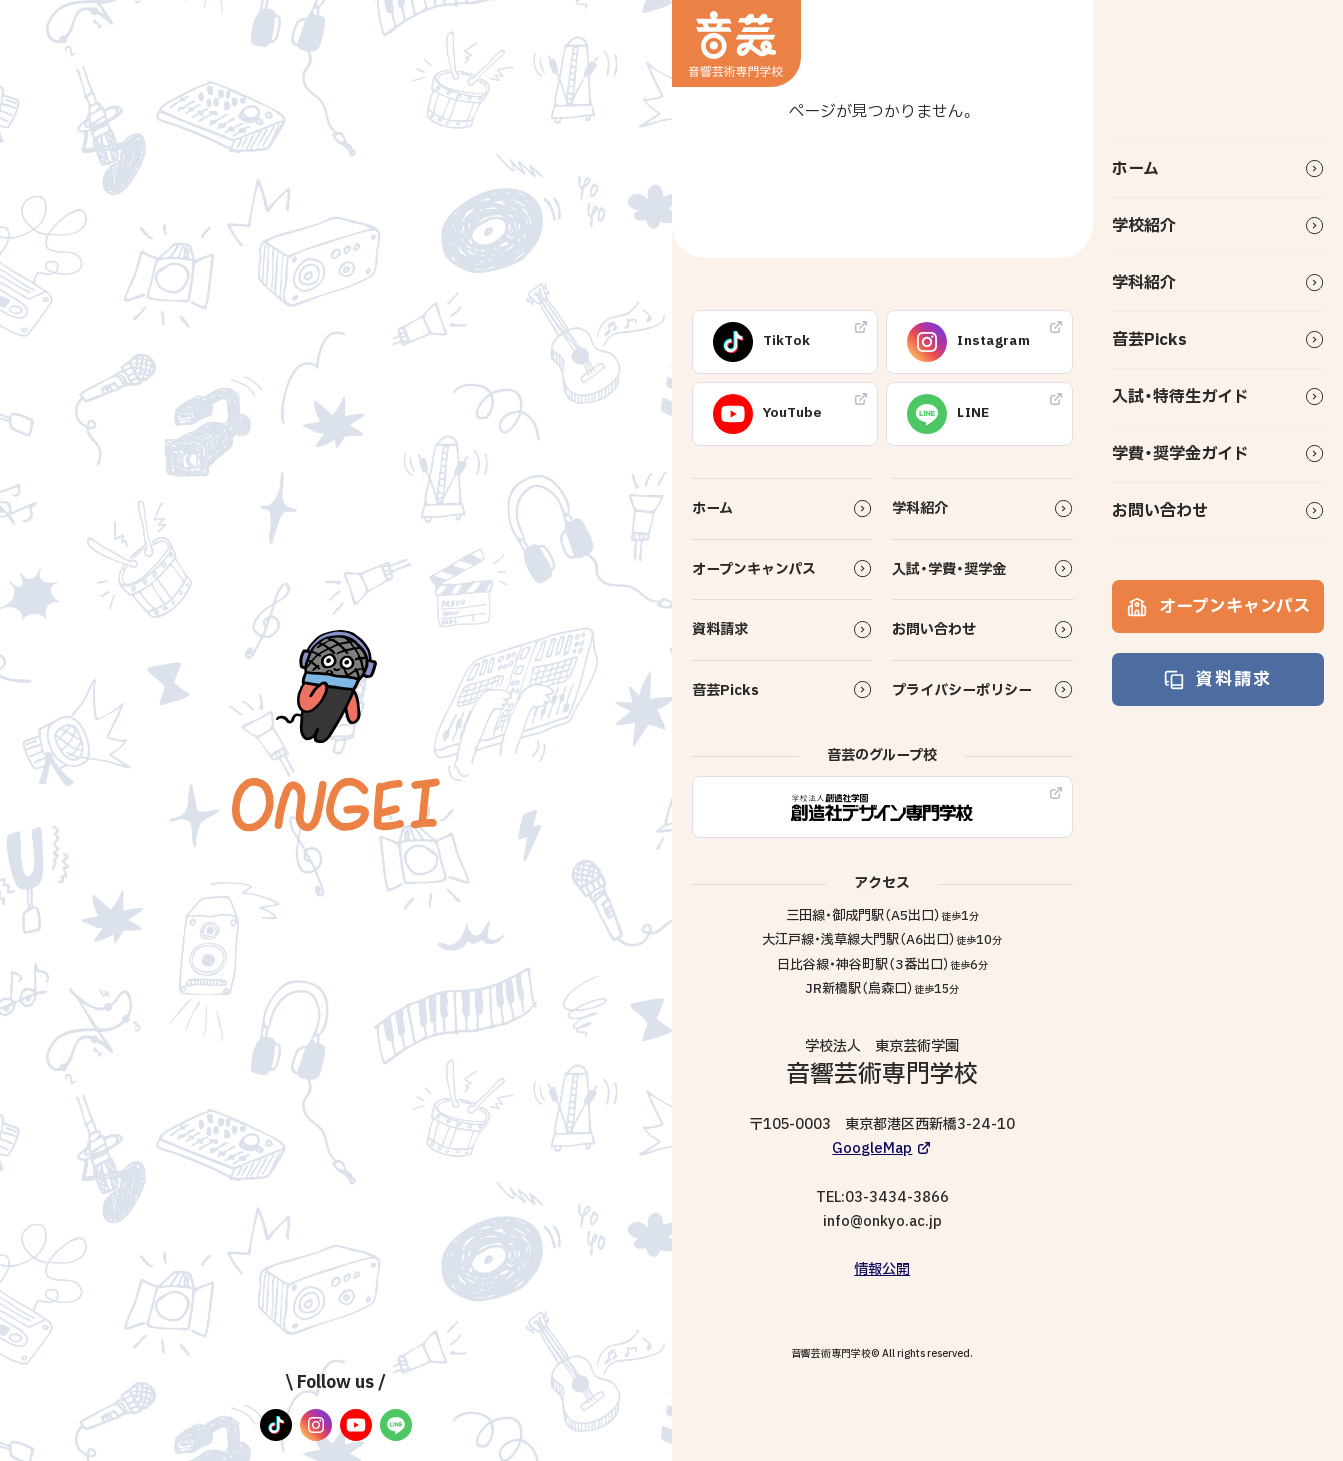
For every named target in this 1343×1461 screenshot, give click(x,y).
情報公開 (882, 1269)
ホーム (1135, 169)
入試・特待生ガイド (1180, 397)
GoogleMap (872, 1148)
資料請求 (1218, 679)
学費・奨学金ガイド (1180, 454)
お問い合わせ (1160, 511)
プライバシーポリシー (962, 690)
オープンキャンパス (1218, 606)
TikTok (762, 342)
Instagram (968, 342)
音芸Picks (1149, 340)
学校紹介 (1144, 226)
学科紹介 (1144, 283)
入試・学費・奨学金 (949, 569)
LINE (948, 414)
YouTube (768, 414)
